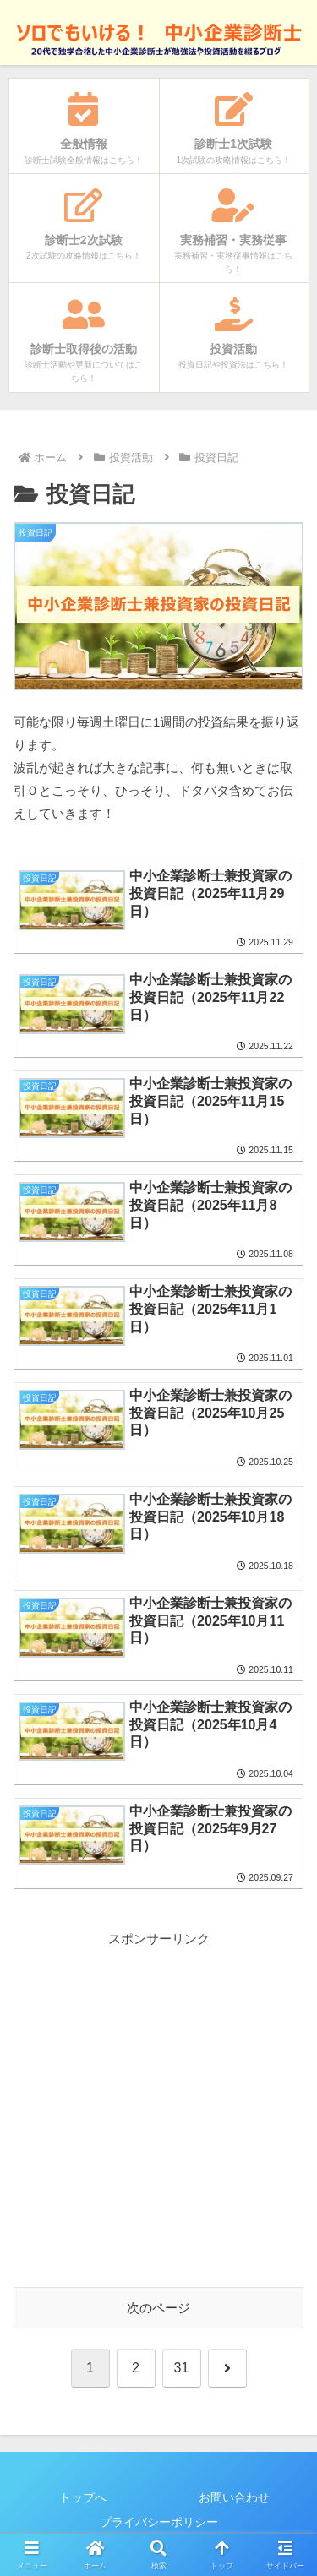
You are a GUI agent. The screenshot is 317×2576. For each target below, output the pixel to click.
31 (181, 2368)
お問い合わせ (234, 2497)
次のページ (158, 2308)
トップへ (83, 2497)
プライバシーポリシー (159, 2522)
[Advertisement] (158, 2108)
